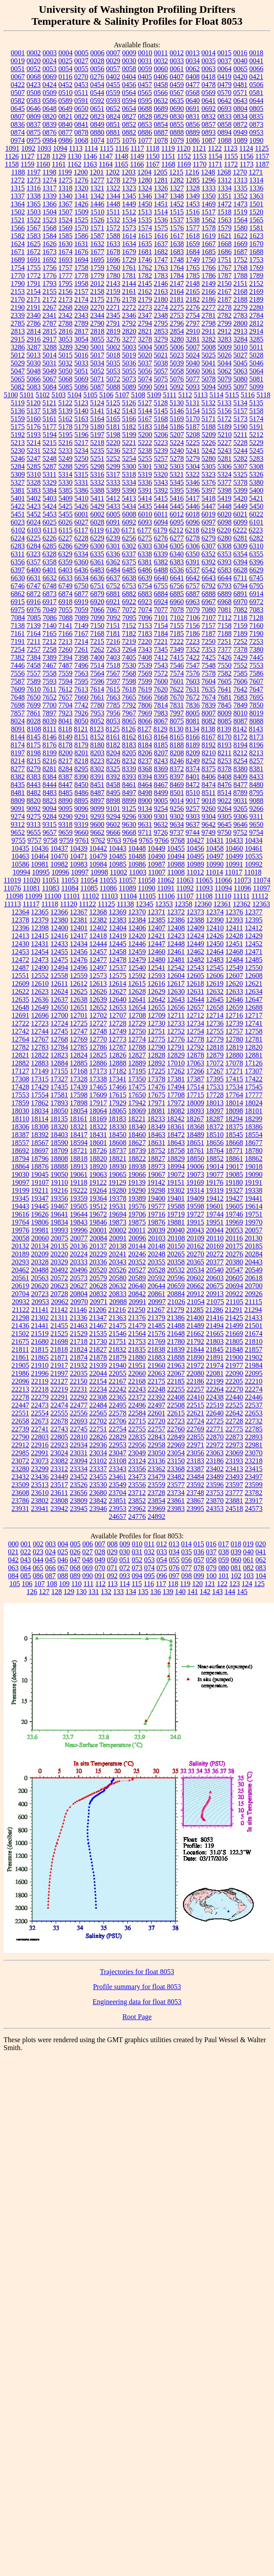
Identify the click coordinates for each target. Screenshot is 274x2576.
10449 (156, 848)
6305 (177, 546)
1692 (49, 259)
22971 (195, 1445)
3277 (129, 339)
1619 (209, 236)
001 (25, 1544)
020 (260, 1544)
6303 (145, 546)
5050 (65, 371)
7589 (34, 681)
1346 (145, 196)
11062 (165, 880)
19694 (117, 1214)
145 (242, 1591)
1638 (177, 243)
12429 (254, 936)
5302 (161, 466)
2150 (224, 283)
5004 (145, 347)
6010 (145, 514)
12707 (117, 1015)
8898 (113, 800)
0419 (224, 76)
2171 (34, 299)
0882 (129, 132)
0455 (113, 84)
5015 (65, 355)
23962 (137, 1508)
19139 (136, 1182)
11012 (195, 872)
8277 (18, 768)
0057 (113, 68)
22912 (20, 1445)
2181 (177, 299)
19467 (59, 1206)
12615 (137, 983)
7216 (113, 641)
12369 (117, 912)
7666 (145, 697)
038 (223, 1552)
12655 (156, 1007)
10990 (215, 864)
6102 (18, 530)
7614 (97, 689)
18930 (117, 1166)
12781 (254, 1039)
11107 (185, 896)
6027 (81, 522)
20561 (20, 1278)
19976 (20, 1230)
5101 (26, 395)
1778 (81, 275)
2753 (177, 315)
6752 (113, 586)
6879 (97, 593)
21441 (40, 1325)
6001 (81, 514)
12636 (40, 999)
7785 (113, 705)
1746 (145, 259)
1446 (97, 204)
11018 (252, 872)
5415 (161, 498)
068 (75, 1567)
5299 (113, 466)
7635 (209, 689)
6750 (81, 586)
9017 (193, 800)
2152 (256, 283)
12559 (79, 975)
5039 (177, 363)
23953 (117, 1508)
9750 (224, 832)
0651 (97, 108)
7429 (240, 657)
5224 (177, 442)
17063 (195, 1063)
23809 (79, 1500)
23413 (234, 1469)
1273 (34, 180)
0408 (193, 76)
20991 (137, 1301)
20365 (195, 1262)
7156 (193, 625)
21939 (98, 1365)
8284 (65, 768)
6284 (34, 546)
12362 (242, 904)
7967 (129, 713)
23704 (117, 1492)
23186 (215, 1461)
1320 (81, 188)
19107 (40, 1182)
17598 (79, 1095)
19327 (234, 1190)
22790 (20, 1437)
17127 (20, 1071)
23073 (40, 1461)
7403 (113, 657)
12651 (79, 1007)
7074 (145, 609)
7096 (145, 617)
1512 (129, 212)
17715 (195, 1095)
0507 (18, 92)
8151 (81, 737)
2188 (240, 299)
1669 (240, 243)
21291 (234, 1309)
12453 (20, 951)
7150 (97, 625)
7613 (81, 689)
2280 (256, 307)
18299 (253, 1118)
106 (27, 1583)
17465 (98, 1087)
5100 (11, 395)
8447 (65, 784)
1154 (215, 156)
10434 (254, 840)
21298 (20, 1317)
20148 (156, 1246)
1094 (60, 148)
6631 (34, 578)
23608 (20, 1492)
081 (236, 1567)
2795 (161, 323)
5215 (49, 442)
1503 (34, 212)
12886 (98, 1063)
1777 (65, 275)
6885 (177, 593)
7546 (177, 665)
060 (236, 1560)
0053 (49, 68)
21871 (59, 1357)
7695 (256, 697)
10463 (20, 856)
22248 (156, 1389)
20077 (79, 1238)
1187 (262, 164)
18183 (117, 1118)
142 (205, 1591)
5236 (113, 450)
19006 (195, 1166)
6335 (97, 554)
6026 (65, 522)
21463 (79, 1325)
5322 (193, 474)
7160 (256, 625)
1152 (184, 156)
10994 (21, 872)
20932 (21, 1301)
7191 (18, 641)
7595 (81, 681)
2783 (240, 315)
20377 (215, 1262)
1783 (161, 275)
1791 (34, 283)
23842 (98, 1500)
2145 (145, 283)
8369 (161, 768)
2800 (240, 323)
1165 (121, 164)
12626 (98, 991)
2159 (113, 291)
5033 (81, 363)
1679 (129, 251)
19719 (176, 1214)
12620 (234, 983)
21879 (117, 1357)
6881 (113, 593)
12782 (20, 1047)
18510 (215, 1134)
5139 (65, 411)
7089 (82, 617)
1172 (231, 164)
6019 (209, 514)
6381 (145, 562)
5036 (129, 363)
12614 (117, 983)
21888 (176, 1357)
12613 (98, 983)
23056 (195, 1453)
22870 (215, 1437)
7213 (65, 641)
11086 (108, 888)
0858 (224, 124)
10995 (40, 872)
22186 (195, 1381)
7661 (97, 697)
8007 (209, 713)
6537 (193, 570)
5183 (145, 426)
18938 (137, 1166)
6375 (129, 562)
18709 (59, 1150)
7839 (209, 705)
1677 (97, 251)
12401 (79, 928)
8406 (209, 776)
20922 (234, 1294)
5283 (256, 458)
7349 (177, 649)
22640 (215, 1413)
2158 (97, 291)
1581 (256, 228)
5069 (81, 379)
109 (64, 1583)
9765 (146, 840)
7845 (224, 705)
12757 (234, 1031)
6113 (50, 530)
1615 (145, 236)
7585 (240, 673)
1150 (153, 156)
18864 (20, 1166)
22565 (98, 1413)
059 (223, 1560)
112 (100, 1583)
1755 (34, 267)
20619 (20, 1286)
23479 (156, 1476)
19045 (40, 1174)
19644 (79, 1214)
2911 (208, 331)
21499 (234, 1325)
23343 (117, 1469)
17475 (137, 1087)
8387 (65, 776)
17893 (59, 1103)
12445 (117, 943)
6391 (193, 562)
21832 (117, 1349)
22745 (79, 1429)
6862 (18, 593)
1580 (240, 228)
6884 (161, 593)
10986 (137, 864)
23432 (20, 1476)
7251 (224, 641)
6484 (113, 570)
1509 (81, 212)
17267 (215, 1071)
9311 (256, 816)
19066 (137, 1174)
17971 (156, 1103)
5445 (177, 506)
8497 (129, 792)
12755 (215, 1031)
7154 (161, 625)
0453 (81, 84)
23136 (156, 1461)
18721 (79, 1150)
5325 (240, 474)
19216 (59, 1190)
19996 (79, 1230)
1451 (161, 204)
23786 (20, 1500)
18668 (234, 1142)
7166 (65, 633)
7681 (224, 697)
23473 (137, 1476)
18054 (79, 1111)
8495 (113, 792)
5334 (129, 482)
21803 (215, 1341)
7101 (161, 617)
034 (174, 1552)
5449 (240, 506)
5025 (209, 355)
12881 (254, 1055)
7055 (65, 609)
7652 (49, 697)
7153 (145, 625)
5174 (256, 418)
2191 (34, 307)
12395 (254, 920)
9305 (224, 816)
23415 (254, 1469)
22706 (117, 1421)
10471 (79, 856)
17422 (254, 1079)
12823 (59, 1055)
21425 (234, 1317)
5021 (161, 355)
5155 (209, 411)
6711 (240, 578)
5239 (161, 450)
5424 (49, 506)
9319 (81, 824)
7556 (18, 673)
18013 (215, 1103)
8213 (256, 753)
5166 (129, 418)
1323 (129, 188)
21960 (156, 1365)
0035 (209, 61)
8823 (49, 800)
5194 (49, 434)
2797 (193, 323)
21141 (40, 1309)
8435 (18, 784)
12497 (98, 967)
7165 (49, 633)
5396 (193, 490)
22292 (79, 1397)
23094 (79, 1461)
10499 (234, 856)
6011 (160, 514)
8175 (34, 745)
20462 (20, 1270)
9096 (81, 808)
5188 (209, 426)
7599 (145, 681)
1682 (161, 251)
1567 (34, 228)
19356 (59, 1198)
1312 (224, 180)
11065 (204, 880)
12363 (261, 904)
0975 (34, 140)
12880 (234, 1055)
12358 (183, 904)
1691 (34, 259)
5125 (113, 403)
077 (186, 1567)
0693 (224, 108)
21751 (117, 1341)
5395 (177, 490)
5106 (106, 395)
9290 (65, 816)
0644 (256, 100)
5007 (193, 347)
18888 (59, 1166)
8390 (81, 776)
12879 (215, 1055)
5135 (256, 403)
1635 (145, 243)
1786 (209, 275)
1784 (177, 275)
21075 (215, 1301)
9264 (224, 808)
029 (112, 1552)
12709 (156, 1015)
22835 (137, 1437)
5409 (65, 498)
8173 (256, 737)
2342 (65, 315)
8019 (256, 713)
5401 (18, 498)
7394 (65, 657)
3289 (65, 347)
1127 (27, 156)
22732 (254, 1421)
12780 (234, 1039)
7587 (18, 681)
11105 (147, 896)
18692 (20, 1150)
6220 (224, 530)
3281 (193, 339)
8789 (240, 792)
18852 (215, 1158)
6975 (18, 609)
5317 (113, 474)
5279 (193, 458)
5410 (81, 498)
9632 (161, 824)
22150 (79, 1381)
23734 (176, 1492)
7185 (177, 633)
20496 (79, 1270)
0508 (34, 92)
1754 (18, 267)
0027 (81, 61)
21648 (176, 1333)
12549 (234, 967)
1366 (49, 204)
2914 (256, 331)
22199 (215, 1381)
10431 (215, 840)
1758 (81, 267)
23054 (176, 1453)
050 (112, 1560)
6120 (113, 530)
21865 (40, 1357)
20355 (156, 1262)
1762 (145, 267)
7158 (224, 625)
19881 (176, 1222)
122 (222, 1583)
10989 (195, 864)
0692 (209, 108)
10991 (234, 864)
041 (260, 1552)
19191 (253, 1182)
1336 (256, 188)
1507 (65, 212)
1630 (65, 243)
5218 (97, 442)
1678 (113, 251)
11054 (89, 880)
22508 (176, 1405)
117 (161, 1583)
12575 (117, 975)
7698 (18, 705)
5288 (65, 466)
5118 (263, 395)
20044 (215, 1230)
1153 (199, 156)
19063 (98, 1174)
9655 (34, 832)
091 (100, 1575)
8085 (224, 721)
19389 (137, 1198)
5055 (129, 371)
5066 (34, 379)
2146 (161, 283)
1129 (58, 156)
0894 (224, 132)
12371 (156, 912)
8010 (240, 713)
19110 (59, 1182)
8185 (161, 745)
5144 (145, 411)
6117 (81, 530)
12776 (176, 1039)
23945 (79, 1508)
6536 (177, 570)
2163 (161, 291)
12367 (79, 912)
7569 (145, 673)
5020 (145, 355)
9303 (193, 816)
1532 (113, 220)
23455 (98, 1476)
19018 (254, 1166)
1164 (105, 164)
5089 (129, 387)
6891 (240, 593)
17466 (117, 1087)
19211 (39, 1190)
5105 (90, 395)
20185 (254, 1246)
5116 (248, 395)
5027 (240, 355)
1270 (240, 172)
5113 (201, 395)
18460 (137, 1134)
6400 (34, 570)
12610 (40, 983)
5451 (18, 514)
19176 (214, 1182)
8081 (193, 721)
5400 (256, 490)
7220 (145, 641)
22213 (20, 1389)
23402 (215, 1469)
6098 (224, 522)
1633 (113, 243)
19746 (234, 1214)
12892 (156, 1063)
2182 (193, 299)
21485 (156, 1325)
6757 (193, 586)
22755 (137, 1429)
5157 (240, 411)
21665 (215, 1333)
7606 (240, 681)
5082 (18, 387)
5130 (177, 403)
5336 (145, 482)
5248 (49, 458)
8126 (129, 729)
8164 (161, 737)
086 (38, 1575)
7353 (209, 649)
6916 (34, 601)
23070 (254, 1453)
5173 (240, 418)
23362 (156, 1469)
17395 (215, 1079)
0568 (193, 92)
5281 (224, 458)
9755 (18, 840)
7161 (18, 633)
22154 (98, 1381)
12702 (98, 1015)
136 (155, 1591)
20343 (117, 1262)
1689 (18, 259)
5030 (34, 363)
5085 (65, 387)
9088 (256, 800)
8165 (177, 737)
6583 (224, 570)
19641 (59, 1214)
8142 (240, 729)
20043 (195, 1230)
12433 (59, 943)
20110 (215, 1238)
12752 (176, 1031)
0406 (161, 76)
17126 (254, 1063)
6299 (81, 546)
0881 (113, 132)
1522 (34, 220)
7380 (256, 649)
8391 (97, 776)
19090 (254, 1174)
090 (87, 1575)
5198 (113, 434)
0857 (209, 124)
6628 (240, 570)
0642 (224, 100)
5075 (161, 379)
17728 (215, 1095)
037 (211, 1552)
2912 (224, 331)
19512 (98, 1206)
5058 (177, 371)
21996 (40, 1373)
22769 (195, 1429)
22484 (98, 1405)
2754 (193, 315)
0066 (256, 68)
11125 (106, 904)
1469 (209, 204)
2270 (97, 307)
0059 (145, 68)
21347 (98, 1317)
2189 (256, 299)
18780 (254, 1150)
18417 (79, 1134)
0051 (18, 68)
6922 (129, 601)
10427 (195, 840)
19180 (234, 1182)
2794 (145, 323)
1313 (240, 180)
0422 (18, 84)
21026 (176, 1301)
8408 (224, 776)
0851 (113, 124)
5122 (65, 403)
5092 (177, 387)
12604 (176, 975)
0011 (160, 53)
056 (186, 1560)
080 (223, 1567)
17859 (20, 1103)
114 (124, 1583)
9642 (209, 824)
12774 (137, 1039)
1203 (129, 172)
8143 (256, 729)
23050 (156, 1453)
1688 (256, 251)
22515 (195, 1405)
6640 (161, 578)
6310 (256, 546)
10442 (98, 848)
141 (192, 1591)
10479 (98, 856)
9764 (130, 840)
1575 (161, 228)
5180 (97, 426)
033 (161, 1552)
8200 (65, 753)
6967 (209, 601)
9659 (65, 832)
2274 (161, 307)
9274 (18, 816)
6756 (177, 586)
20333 (79, 1262)
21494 (215, 1325)
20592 (156, 1278)
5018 (113, 355)
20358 (176, 1262)
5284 (18, 466)
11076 (12, 888)
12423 (176, 936)
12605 (195, 975)
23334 (79, 1469)
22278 (20, 1397)
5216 (65, 442)
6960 (177, 601)
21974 (215, 1365)
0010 (145, 53)
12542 (176, 967)
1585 (65, 236)
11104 (128, 896)
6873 (49, 593)
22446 (254, 1397)
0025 (65, 61)
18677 (254, 1142)
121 (210, 1583)
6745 (256, 578)
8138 (208, 729)
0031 (145, 61)
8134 (192, 729)
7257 (34, 649)
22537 (254, 1405)
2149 (209, 283)
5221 (129, 442)
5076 (177, 379)
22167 (117, 1381)
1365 (34, 204)
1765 (193, 267)
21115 (253, 1301)
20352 (137, 1262)
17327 (59, 1079)
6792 (209, 586)
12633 (234, 991)
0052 (34, 68)
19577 (156, 1206)
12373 (195, 912)
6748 (49, 586)
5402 (34, 498)
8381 (256, 768)
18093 (195, 1111)
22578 (117, 1413)
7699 (34, 705)
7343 (145, 649)
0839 (49, 124)
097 (174, 1575)
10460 (234, 848)
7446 (18, 665)
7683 (240, 697)
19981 (40, 1230)
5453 (49, 514)
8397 (177, 776)
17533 (215, 1087)
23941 (40, 1508)
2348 (161, 315)
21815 (40, 1349)
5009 (224, 347)
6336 (113, 554)
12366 (59, 912)
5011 (256, 347)
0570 (224, 92)
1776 (49, 275)
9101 (113, 808)
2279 (240, 307)
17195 (137, 1071)
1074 (97, 140)
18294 (234, 1118)
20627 (79, 1286)
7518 (113, 665)
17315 (40, 1079)
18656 (215, 1142)
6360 (81, 562)
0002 (34, 53)
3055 (97, 339)
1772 (34, 275)
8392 (113, 776)
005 (75, 1544)
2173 (65, 299)
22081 (215, 1373)
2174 (81, 299)
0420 (240, 76)
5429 (97, 506)
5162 (65, 418)
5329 (49, 482)
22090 (234, 1373)
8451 (97, 784)
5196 (81, 434)
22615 (176, 1413)
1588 (113, 236)
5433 (113, 506)
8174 (18, 745)
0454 (97, 84)
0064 (224, 68)
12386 (176, 920)
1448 (113, 204)
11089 (127, 888)
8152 (97, 737)
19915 (195, 1222)
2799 (224, 323)
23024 (59, 1453)
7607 (256, 681)
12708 (137, 1015)
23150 (176, 1461)
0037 (224, 61)
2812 (256, 323)
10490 (156, 856)
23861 (176, 1500)
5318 (129, 474)
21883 (156, 1357)
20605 (234, 1278)
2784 (256, 315)
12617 (176, 983)
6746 (18, 586)
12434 (79, 943)
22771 (215, 1429)
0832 (209, 116)
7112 (225, 617)
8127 (144, 729)
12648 (20, 1007)
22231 (79, 1389)
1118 (153, 148)
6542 (209, 570)
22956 (137, 1445)
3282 (209, 339)
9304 (209, 816)
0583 (34, 100)
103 (248, 1575)
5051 (81, 371)
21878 (98, 1357)
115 (137, 1583)
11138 (125, 904)
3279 (161, 339)
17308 (20, 1079)
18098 (234, 1111)
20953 (40, 1301)
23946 (98, 1508)
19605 (234, 1206)
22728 (234, 1421)
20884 (176, 1294)
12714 (215, 1015)
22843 (156, 1437)
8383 (34, 776)
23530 (98, 1484)
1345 (129, 196)
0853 (145, 124)
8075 (177, 721)
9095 (65, 808)
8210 (209, 753)
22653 (254, 1413)
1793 (49, 283)
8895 (81, 800)
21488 (176, 1325)
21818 (59, 1349)
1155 (231, 156)
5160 (34, 418)
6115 (65, 530)
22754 (117, 1429)
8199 (49, 753)
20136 (79, 1246)
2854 (177, 331)
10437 (59, 848)
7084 (18, 617)
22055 (117, 1373)
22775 (234, 1429)
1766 (209, 267)
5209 (209, 434)
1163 (90, 164)
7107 (209, 617)
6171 (129, 530)
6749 (65, 586)
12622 (20, 991)
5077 (193, 379)
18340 (137, 1126)
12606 (215, 975)
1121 (199, 148)
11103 (109, 896)
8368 (145, 768)
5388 (97, 490)
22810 (79, 1437)
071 (112, 1567)
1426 (81, 204)
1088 (224, 140)
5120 (34, 403)
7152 (129, 625)
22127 (59, 1381)
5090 (145, 387)
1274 (49, 180)
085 (25, 1575)
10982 (59, 864)
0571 (240, 92)
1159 (27, 164)
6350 (193, 554)
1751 (224, 259)
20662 (195, 1286)
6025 (49, 522)
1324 (145, 188)
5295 (81, 466)
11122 (87, 904)
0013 (193, 53)
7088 (66, 617)
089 (75, 1575)
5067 (49, 379)
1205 (160, 172)
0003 (49, 53)
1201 (97, 172)
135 (143, 1591)
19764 (20, 1222)
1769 (256, 267)
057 (199, 1560)
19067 (156, 1174)
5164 (97, 418)
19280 (117, 1190)
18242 (175, 1118)
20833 (117, 1294)
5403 (49, 498)
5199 (129, 434)
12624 (59, 991)
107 (39, 1583)
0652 (113, 108)
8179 (81, 745)
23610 (40, 1492)
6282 (256, 538)
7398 (81, 657)
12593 (156, 975)
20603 (215, 1278)
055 (174, 1560)
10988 (176, 864)
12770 (98, 1039)
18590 (59, 1142)
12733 (176, 1023)
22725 (215, 1421)
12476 (79, 959)
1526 (97, 220)
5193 (34, 434)
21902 (254, 1357)
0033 (177, 61)
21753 (137, 1341)
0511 (81, 92)
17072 (215, 1063)
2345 (113, 315)
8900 (145, 800)
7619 (145, 689)
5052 (97, 371)
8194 (240, 745)
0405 (145, 76)
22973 (234, 1445)
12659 (234, 1007)
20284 (254, 1254)
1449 (129, 204)
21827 (98, 1349)
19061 (79, 1174)
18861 (234, 1158)
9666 (113, 832)
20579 (98, 1278)
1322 (113, 188)
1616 (161, 236)
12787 (117, 1047)
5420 (240, 498)
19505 (79, 1206)
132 (106, 1591)
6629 (256, 570)
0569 (209, 92)
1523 (49, 220)
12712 (195, 1015)
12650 (59, 1007)
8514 (224, 792)
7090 (98, 617)
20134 (40, 1246)
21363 (117, 1317)
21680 (40, 1341)
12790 (156, 1047)
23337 (98, 1469)
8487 (97, 792)
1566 (18, 228)
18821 (117, 1158)
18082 (176, 1111)
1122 (214, 148)
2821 (145, 331)
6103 (34, 530)
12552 (40, 975)
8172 (240, 737)
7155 (177, 625)
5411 (97, 498)
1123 (230, 148)
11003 (137, 872)
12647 (254, 999)
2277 (209, 307)
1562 (209, 220)
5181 (113, 426)
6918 (65, 601)
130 (81, 1591)
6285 (49, 546)
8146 (49, 737)
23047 (117, 1453)
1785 (193, 275)
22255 (176, 1389)
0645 (18, 108)
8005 (193, 713)
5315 (81, 474)
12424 (195, 936)
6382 (161, 562)
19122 (98, 1182)
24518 (234, 1508)
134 (131, 1591)
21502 (20, 1333)
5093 (193, 387)
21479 (137, 1325)
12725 (79, 1023)
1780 (113, 275)
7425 (209, 657)
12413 (20, 936)
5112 (185, 395)
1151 (168, 156)
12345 (144, 904)
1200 (81, 172)
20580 (117, 1278)
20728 (59, 1294)
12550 (254, 967)
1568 (49, 228)
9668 (129, 832)
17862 (40, 1103)
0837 (34, 124)
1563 (224, 220)
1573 (129, 228)
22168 (137, 1381)
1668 (224, 243)
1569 (65, 228)
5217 (81, 442)
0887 (161, 132)
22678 (59, 1421)
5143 (129, 411)
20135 (59, 1246)
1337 (18, 196)
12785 (79, 1047)
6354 (240, 554)
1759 (97, 267)
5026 (224, 355)
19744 (215, 1214)
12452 (254, 943)
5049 (49, 371)
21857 (254, 1349)
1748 (177, 259)
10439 (79, 848)
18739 (137, 1150)
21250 (136, 1309)
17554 (40, 1095)
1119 (168, 148)
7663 (113, 697)
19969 (234, 1222)
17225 (156, 1071)
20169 (215, 1246)
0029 (113, 61)
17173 (98, 1071)
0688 (145, 108)
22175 (156, 1381)
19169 (195, 1182)
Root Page (137, 2016)
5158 (256, 411)
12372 (176, 912)
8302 (97, 768)
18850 (195, 1158)
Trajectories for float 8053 (137, 1971)
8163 (145, 737)
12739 (234, 1023)
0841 (81, 124)
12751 (156, 1031)
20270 (195, 1254)
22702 (98, 1421)
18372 (215, 1126)
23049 (137, 1453)
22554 (40, 1413)
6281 (240, 538)
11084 (69, 888)
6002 (97, 514)
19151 (175, 1182)
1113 (76, 148)
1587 (97, 236)
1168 (168, 164)
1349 (193, 196)
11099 (33, 896)
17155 (59, 1071)
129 (69, 1591)
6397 (18, 570)
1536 (161, 220)
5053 (113, 371)
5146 (177, 411)
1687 (240, 251)
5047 (18, 371)
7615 (113, 689)
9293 (97, 816)
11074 (261, 880)
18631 (156, 1142)
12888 (117, 1063)
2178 (129, 299)
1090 (256, 140)
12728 (117, 1023)
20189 (20, 1254)
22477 (79, 1405)
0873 (256, 124)
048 (87, 1560)
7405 (129, 657)
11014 (214, 872)
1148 (121, 156)
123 (234, 1583)
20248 (156, 1254)
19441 (254, 1198)
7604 (209, 681)
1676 (81, 251)
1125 (262, 148)
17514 (195, 1087)
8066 (145, 721)
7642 (240, 689)
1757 (65, 267)
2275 (177, 307)
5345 (177, 482)
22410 (195, 1397)
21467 (98, 1325)
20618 (254, 1278)
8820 (34, 800)
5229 (256, 442)
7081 (224, 609)
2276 (193, 307)
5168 (161, 418)
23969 (156, 1508)
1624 (18, 243)
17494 (176, 1087)
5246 (18, 458)
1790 (18, 283)
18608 (117, 1142)
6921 (113, 601)
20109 (196, 1238)
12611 (59, 983)
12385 (156, 920)
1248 (208, 172)
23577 (176, 1484)
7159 (240, 625)
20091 (118, 1238)
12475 (59, 959)
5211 (240, 434)
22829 (117, 1437)
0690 (177, 108)
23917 (254, 1500)
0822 (81, 116)
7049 (49, 609)
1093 (44, 148)
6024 (34, 522)
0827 (129, 116)
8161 (113, 737)
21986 (20, 1373)
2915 (18, 339)
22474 (59, 1405)
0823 (97, 116)
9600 (97, 824)
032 (149, 1552)
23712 (137, 1492)
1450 (145, 204)
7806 (145, 705)
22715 (137, 1421)
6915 (18, 601)
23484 (195, 1476)
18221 (136, 1118)
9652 (18, 832)
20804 (79, 1294)
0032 (161, 61)
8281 (49, 768)
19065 (117, 1174)
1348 (177, 196)
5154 (193, 411)
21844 (195, 1349)
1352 (240, 196)
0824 (113, 116)
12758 (254, 1031)
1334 (224, 188)
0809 (34, 116)
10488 (137, 856)
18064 (98, 1111)
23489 (215, 1476)
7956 (113, 713)
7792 (129, 705)
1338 (34, 196)
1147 (105, 156)
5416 (177, 498)
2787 (49, 323)
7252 (240, 641)
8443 (34, 784)
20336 (98, 1262)
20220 (59, 1254)
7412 (161, 657)
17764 (234, 1095)
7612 (65, 689)
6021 (240, 514)
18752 (156, 1150)
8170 (224, 737)
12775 (156, 1039)
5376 (209, 482)
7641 (224, 689)
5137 (34, 411)
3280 (177, 339)
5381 (18, 490)
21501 (254, 1325)
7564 (97, 673)
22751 (98, 1429)
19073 (195, 1174)
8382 (18, 776)
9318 (65, 824)
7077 (161, 609)
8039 (49, 721)
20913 (215, 1294)
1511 (113, 212)
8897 (97, 800)
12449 (195, 943)
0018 (256, 53)
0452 (65, 84)
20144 (137, 1246)
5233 (65, 450)
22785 (254, 1429)
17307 (254, 1071)
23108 (117, 1461)
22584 (137, 1413)
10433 (234, 840)
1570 (81, 228)
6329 (65, 554)
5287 (49, 466)
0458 (161, 84)
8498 (145, 792)
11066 (223, 880)
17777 (254, 1095)
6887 (193, 593)
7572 (161, 673)
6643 (209, 578)
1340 (65, 196)
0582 (18, 100)
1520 (256, 212)
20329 (59, 1262)
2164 (177, 291)
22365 (117, 1397)
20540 (215, 1270)
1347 (161, 196)
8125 (113, 729)
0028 (97, 61)
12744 (40, 1031)
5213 (18, 442)
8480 (256, 784)
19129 (117, 1182)
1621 (224, 236)
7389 (49, 657)
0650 (81, 108)
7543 (161, 665)
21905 (20, 1365)
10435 (20, 848)
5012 (18, 355)
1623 (256, 236)
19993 (59, 1230)
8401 (193, 776)
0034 (193, 61)
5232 (49, 450)
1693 (65, 259)
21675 (20, 1341)
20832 (98, 1294)
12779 (215, 1039)
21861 (20, 1357)
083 (260, 1567)
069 (87, 1567)
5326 (256, 474)
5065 (18, 379)
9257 (193, 808)
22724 (195, 1421)
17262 (176, 1071)
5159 (18, 418)
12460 (156, 951)
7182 (129, 633)
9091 (18, 808)
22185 (176, 1381)
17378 (156, 1079)
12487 (20, 967)
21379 (156, 1317)
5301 (145, 466)
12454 (40, 951)
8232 (129, 761)
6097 (209, 522)
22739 (20, 1429)
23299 (40, 1469)
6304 (161, 546)
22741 (40, 1429)
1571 (97, 228)
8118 (65, 729)
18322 (98, 1126)
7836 (193, 705)
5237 (129, 450)
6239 (113, 538)
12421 (156, 936)
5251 (97, 458)
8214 (18, 761)
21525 (59, 1333)
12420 (137, 936)
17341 (117, 1079)
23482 (176, 1476)
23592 (195, 1484)
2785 (18, 323)
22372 (137, 1397)
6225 (34, 538)
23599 (254, 1484)
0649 (65, 108)
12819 (234, 1047)
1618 (193, 236)
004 (62, 1544)
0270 (81, 76)
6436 (81, 570)
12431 (40, 943)
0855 (177, 124)
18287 (214, 1118)
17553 (20, 1095)
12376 (234, 912)
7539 (145, 665)
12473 (40, 959)
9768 (178, 840)
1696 (113, 259)
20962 (59, 1301)
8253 (224, 761)
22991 (40, 1453)
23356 (137, 1469)
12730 (156, 1023)
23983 (176, 1508)
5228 (240, 442)
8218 (81, 761)
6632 (49, 578)
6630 (18, 578)
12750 (137, 1031)
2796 (177, 323)
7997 (177, 713)
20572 (59, 1278)
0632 (161, 100)
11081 (31, 888)
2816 (65, 331)
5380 (256, 482)
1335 (240, 188)
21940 (117, 1365)
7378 (240, 649)
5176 (34, 426)
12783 (40, 1047)
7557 (34, 673)
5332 (97, 482)
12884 (59, 1063)
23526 (79, 1484)
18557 (20, 1142)
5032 (65, 363)
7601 (177, 681)
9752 (240, 832)
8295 (81, 768)
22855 (195, 1437)
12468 (234, 951)
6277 (177, 538)
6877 (81, 593)
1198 (49, 172)
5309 (18, 474)
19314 (195, 1190)
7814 (161, 705)
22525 (234, 1405)
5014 (49, 355)
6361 (97, 562)
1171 (215, 164)
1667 (209, 243)
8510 (193, 792)
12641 (137, 999)
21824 (79, 1349)
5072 (113, 379)
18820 (98, 1158)
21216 (117, 1309)
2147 (177, 283)
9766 (162, 840)
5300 (129, 466)
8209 (193, 753)
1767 (224, 267)
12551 (20, 975)
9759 (66, 840)
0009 (129, 53)
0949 (240, 132)
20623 (59, 1286)
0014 (209, 53)
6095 (177, 522)
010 (137, 1544)
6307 (209, 546)
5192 (18, 434)
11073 (242, 880)
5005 (161, 347)
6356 (18, 562)
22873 (234, 1437)
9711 (145, 832)
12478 (117, 959)
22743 (59, 1429)
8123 (97, 729)
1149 (137, 156)
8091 (18, 729)
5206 (161, 434)
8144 (18, 737)
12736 (215, 1023)
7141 (65, 625)
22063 (156, 1373)
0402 (113, 76)
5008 (209, 347)
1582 (18, 236)
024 (50, 1552)
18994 (176, 1166)
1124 (246, 148)
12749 (117, 1031)
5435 (145, 506)
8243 (161, 761)
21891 (215, 1357)
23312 (59, 1469)
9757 (34, 840)
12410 (215, 928)
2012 (97, 283)
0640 (193, 100)
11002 (118, 872)
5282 (240, 458)
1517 (209, 212)
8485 (65, 792)
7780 (97, 705)
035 (186, 1552)
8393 (129, 776)
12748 (98, 1031)
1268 (224, 172)
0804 (240, 108)
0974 (18, 140)
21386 (176, 1317)
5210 (224, 434)
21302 (40, 1317)
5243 (224, 450)
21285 (195, 1309)
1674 (65, 251)
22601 (156, 1413)
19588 (176, 1206)
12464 (215, 951)
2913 (240, 331)
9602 (113, 824)
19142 (156, 1182)
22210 (254, 1381)
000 (13, 1544)
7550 (224, 665)
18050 (59, 1111)
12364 (20, 912)
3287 (34, 347)
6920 (97, 601)
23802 (40, 1500)
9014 (177, 800)
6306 (193, 546)
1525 (81, 220)
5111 (169, 395)
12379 (40, 920)
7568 (129, 673)
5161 (49, 418)
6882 (129, 593)
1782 (145, 275)
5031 (49, 363)
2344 (97, 315)
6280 (224, 538)
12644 (195, 999)
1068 (81, 140)
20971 (98, 1301)
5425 (65, 506)
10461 (254, 848)
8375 (209, 768)
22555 (59, 1413)
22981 (254, 1445)
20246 (137, 1254)
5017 (97, 355)
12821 (20, 1055)
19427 (234, 1198)
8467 (161, 784)
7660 (81, 697)
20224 (79, 1254)
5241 (193, 450)
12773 (117, 1039)
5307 (240, 466)
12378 (20, 920)
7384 (34, 657)
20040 (176, 1230)
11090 (146, 888)
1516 (193, 212)
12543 (195, 967)
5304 (193, 466)
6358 (49, 562)
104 (260, 1575)
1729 (129, 259)
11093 (204, 888)
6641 (177, 578)
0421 (256, 76)
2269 (81, 307)
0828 (145, 116)
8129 (160, 729)
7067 (113, 609)
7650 (34, 697)
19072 (176, 1174)
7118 (240, 617)
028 (100, 1552)
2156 (65, 291)
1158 (12, 164)
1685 (209, 251)
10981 (40, 864)
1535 (145, 220)
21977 (234, 1365)
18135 (59, 1118)
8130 (176, 729)
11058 (146, 880)
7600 (161, 681)
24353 (215, 1508)
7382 (18, 657)
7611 (49, 689)
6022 (256, 514)
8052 (97, 721)
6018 (193, 514)
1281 (161, 180)
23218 (254, 1461)
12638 (79, 999)
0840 (65, 124)
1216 (192, 172)
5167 (145, 418)
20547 (234, 1270)
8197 (18, 753)
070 (100, 1567)
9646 (240, 824)
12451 (234, 943)
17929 (117, 1103)
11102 (90, 896)
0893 (209, 132)
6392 (209, 562)
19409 (195, 1198)
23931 (20, 1508)
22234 (98, 1389)
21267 (156, 1309)
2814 (34, 331)
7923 (65, 713)
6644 (224, 578)
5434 (129, 506)
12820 (254, 1047)
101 (223, 1575)
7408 (145, 657)
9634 (177, 824)
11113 (12, 904)
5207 (177, 434)
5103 (58, 395)
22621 (195, 1413)
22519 (215, 1405)
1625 (34, 243)
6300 (97, 546)
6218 (192, 530)
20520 (98, 1270)
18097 (215, 1111)
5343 (161, 482)
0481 (240, 84)
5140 (81, 411)
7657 (65, 697)
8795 (256, 792)
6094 (161, 522)
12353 (164, 904)
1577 (193, 228)
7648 (18, 697)
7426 (224, 657)
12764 (20, 1039)
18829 (176, 1158)
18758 (176, 1150)
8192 (209, 745)
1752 (240, 259)
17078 (234, 1063)
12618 (195, 983)
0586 (49, 100)
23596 (215, 1484)
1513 (145, 212)
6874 (65, 593)
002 (38, 1544)
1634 (129, 243)
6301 (113, 546)
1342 (97, 196)
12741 (254, 1023)
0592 (97, 100)
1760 (113, 267)
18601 (98, 1142)
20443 (254, 1262)
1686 (224, 251)
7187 (209, 633)
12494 (59, 967)
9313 (34, 824)
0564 (129, 92)
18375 (234, 1126)
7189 (240, 633)
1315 (18, 188)
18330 (117, 1126)
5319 (145, 474)
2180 (161, 299)
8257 (256, 761)
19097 (21, 1182)
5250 (81, 458)
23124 (137, 1461)
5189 (224, 426)
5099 (256, 387)
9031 (240, 800)
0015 (224, 53)
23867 (195, 1500)
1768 (240, 267)
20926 (254, 1294)
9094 (49, 808)
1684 (193, 251)
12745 (59, 1031)
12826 (117, 1055)
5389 (113, 490)
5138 (49, 411)
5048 (34, 371)
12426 (215, 936)
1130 (74, 156)
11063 (185, 880)
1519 (240, 212)
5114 (216, 395)
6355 (256, 554)
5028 (256, 355)
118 (173, 1583)
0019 (18, 61)
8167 (209, 737)
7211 (33, 641)
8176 (49, 745)
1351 (224, 196)
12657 (195, 1007)
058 (211, 1560)
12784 (59, 1047)
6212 (176, 530)
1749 (193, 259)
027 (87, 1552)
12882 (20, 1063)
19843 (79, 1222)
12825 (98, 1055)
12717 (254, 1015)
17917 (98, 1103)
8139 (224, 729)
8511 (208, 792)
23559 (156, 1484)
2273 (145, 307)
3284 (240, 339)
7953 (97, 713)
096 (161, 1575)
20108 (176, 1238)
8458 (113, 784)
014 (186, 1544)
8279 (34, 768)
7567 (113, 673)
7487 (65, 665)
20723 (40, 1294)
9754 (256, 832)
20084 (98, 1238)
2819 (113, 331)
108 (51, 1583)
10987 (156, 864)
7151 (113, 625)
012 (161, 1544)
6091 (113, 522)
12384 (137, 920)
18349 (156, 1126)
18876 (40, 1166)
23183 (195, 1461)
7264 (129, 649)
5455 (65, 514)
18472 (176, 1134)
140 (180, 1591)
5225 (193, 442)
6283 (18, 546)
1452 (177, 204)
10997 (79, 872)
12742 (20, 1031)
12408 (176, 928)
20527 (137, 1270)
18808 (59, 1158)
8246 (177, 761)
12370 (137, 912)
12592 (137, 975)
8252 (209, 761)
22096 (20, 1381)
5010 (240, 347)
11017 (233, 872)
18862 (254, 1158)
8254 (240, 761)
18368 (195, 1126)
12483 (215, 959)
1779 (97, 275)
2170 (18, 299)
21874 (79, 1357)
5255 (145, 458)
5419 (224, 498)
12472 (20, 959)
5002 (113, 347)
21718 (79, 1341)
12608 (254, 975)
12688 (254, 1007)
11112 (259, 896)
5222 (145, 442)
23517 (59, 1484)
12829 (176, 1055)
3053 (65, 339)
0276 (97, 76)
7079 (193, 609)
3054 (81, 339)
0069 (49, 76)
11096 (242, 888)
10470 (59, 856)
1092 (28, 148)
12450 (215, 943)
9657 (49, 832)
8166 (193, 737)
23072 (20, 1461)
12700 (59, 1015)
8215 (34, 761)
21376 (137, 1317)
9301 (161, 816)
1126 (12, 156)
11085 (89, 888)
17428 (20, 1087)
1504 (49, 212)
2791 (113, 323)
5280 (209, 458)
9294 (113, 816)
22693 (79, 1421)
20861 (156, 1294)
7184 (161, 633)
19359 (79, 1198)
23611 (59, 1492)
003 (50, 1544)
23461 (117, 1476)
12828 (156, 1055)
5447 (209, 506)
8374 (193, 768)
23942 (59, 1508)
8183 (129, 745)
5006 (177, 347)
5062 (224, 371)
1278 (113, 180)
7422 (193, 657)
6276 (161, 538)
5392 (161, 490)
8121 (81, 729)
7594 (65, 681)
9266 (256, 808)
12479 (137, 959)
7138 (18, 625)
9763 (114, 840)
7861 (34, 713)
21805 (234, 1341)
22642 (234, 1413)
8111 (50, 729)
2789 (81, 323)
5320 (161, 474)
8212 (240, 753)
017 (223, 1544)
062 (260, 1560)
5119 (17, 403)
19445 (40, 1206)
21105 (234, 1301)
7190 (256, 633)
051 (124, 1560)
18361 (176, 1126)
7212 (49, 641)
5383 (34, 490)
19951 (215, 1222)
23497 (254, 1476)
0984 (49, 140)
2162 (145, 291)
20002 (117, 1230)
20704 (20, 1294)
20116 (234, 1238)
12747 (79, 1031)
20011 (136, 1230)
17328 (79, 1079)
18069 (137, 1111)
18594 (79, 1142)
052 (137, 1560)
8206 (145, 753)
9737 (177, 832)
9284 (49, 816)
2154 (34, 291)
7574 (177, 673)
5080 (240, 379)
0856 (193, 124)
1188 (18, 172)
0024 (49, 61)
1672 (34, 251)
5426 (81, 506)
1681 (145, 251)
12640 (117, 999)
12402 (98, 928)
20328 (40, 1262)
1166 (137, 164)
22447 (20, 1405)
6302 (129, 546)
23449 (59, 1476)
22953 (117, 1445)
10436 (40, 848)
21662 (195, 1333)
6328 (49, 554)
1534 (129, 220)
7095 (129, 617)
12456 (79, 951)
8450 (81, 784)
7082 (240, 609)
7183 (145, 633)
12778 (195, 1039)
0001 (18, 53)
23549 (117, 1484)
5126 (129, 403)
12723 (40, 1023)
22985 (20, 1453)
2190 (18, 307)
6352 (209, 554)
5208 (193, 434)
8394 (145, 776)
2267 (49, 307)
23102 (98, 1461)
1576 (177, 228)
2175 (97, 299)
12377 (254, 912)
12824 (79, 1055)
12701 (79, 1015)
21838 (156, 1349)
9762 (98, 840)
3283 (224, 339)
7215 (97, 641)
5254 (129, 458)
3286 (18, 347)
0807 (18, 116)
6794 (240, 586)
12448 (176, 943)
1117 (137, 148)
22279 (40, 1397)
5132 (209, 403)
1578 (209, 228)
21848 (234, 1349)
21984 (254, 1365)
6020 (224, 514)
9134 (145, 808)
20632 (117, 1286)
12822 (40, 1055)
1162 (74, 164)
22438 (215, 1397)
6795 (256, 586)
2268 (65, 307)
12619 (215, 983)
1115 (107, 148)
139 (168, 1591)
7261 (81, 649)
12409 (195, 928)
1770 (18, 275)
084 (13, 1575)
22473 (40, 1405)
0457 (145, 84)
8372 (177, 768)
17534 (234, 1087)
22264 (215, 1389)
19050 (59, 1174)
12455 (59, 951)
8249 (193, 761)
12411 (234, 928)
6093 (145, 522)
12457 (98, 951)
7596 (97, 681)
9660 (81, 832)
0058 (129, 68)
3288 (49, 347)
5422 (18, 506)
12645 (215, 999)
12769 (79, 1039)
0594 (129, 100)
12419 (117, 936)
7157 (209, 625)
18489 (195, 1134)
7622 (177, 689)
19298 (156, 1190)
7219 (129, 641)
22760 (176, 1429)
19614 (254, 1206)
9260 (209, 808)
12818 (215, 1047)
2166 (209, 291)
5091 (161, 387)
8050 (81, 721)
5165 (113, 418)
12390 (215, 920)
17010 (176, 1063)
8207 (161, 753)
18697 (40, 1150)
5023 (177, 355)
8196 (256, 745)
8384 (49, 776)
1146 (90, 156)
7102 (177, 617)
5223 (161, 442)
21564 (137, 1333)
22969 (176, 1445)
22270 (234, 1389)
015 (199, 1544)
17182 (117, 1071)
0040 (240, 61)
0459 (177, 84)
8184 (145, 745)
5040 (193, 363)
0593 (113, 100)
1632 (97, 243)
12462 (195, 951)
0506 (256, 84)
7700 (49, 705)
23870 (215, 1500)
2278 (224, 307)
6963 (193, 601)
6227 (65, 538)
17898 (79, 1103)
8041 (65, 721)
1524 (65, 220)
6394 (240, 562)
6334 (81, 554)
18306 (20, 1126)
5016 (81, 355)
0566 (161, 92)
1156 (246, 156)
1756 (49, 267)
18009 (195, 1103)
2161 (129, 291)
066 (50, 1567)
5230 (18, 450)
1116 (122, 148)
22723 (176, 1421)
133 (118, 1591)
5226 (209, 442)
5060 (193, 371)
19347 (40, 1198)
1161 (58, 164)
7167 (81, 633)
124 (247, 1583)
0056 (97, 68)
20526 (117, 1270)
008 (112, 1544)
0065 (240, 68)
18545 (234, 1134)
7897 (49, 713)
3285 (256, 339)
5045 (240, 363)
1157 (262, 156)
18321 (79, 1126)
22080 (195, 1373)
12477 (98, 959)
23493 (234, 1476)
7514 (97, 665)
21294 (253, 1309)
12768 (59, 1039)
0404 (129, 76)
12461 (176, 951)
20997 (157, 1301)
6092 (129, 522)
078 (199, 1567)
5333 (113, 482)
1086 (193, 140)
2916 (34, 339)
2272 (129, 307)
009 (124, 1544)
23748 (195, 1492)
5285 (34, 466)
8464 (145, 784)
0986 (65, 140)
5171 (209, 418)
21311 (59, 1317)
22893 (254, 1437)
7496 (81, 665)
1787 (224, 275)
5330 (65, 482)
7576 (193, 673)
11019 (12, 880)
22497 (156, 1405)
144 (230, 1591)
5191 (256, 426)
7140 (49, 625)
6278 (193, 538)
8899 (129, 800)
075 (161, 1567)
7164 (34, 633)
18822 (137, 1158)
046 (62, 1560)
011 (149, 1544)
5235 (97, 450)
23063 (215, 1453)
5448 (224, 506)
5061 (209, 371)
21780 (176, 1341)
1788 (240, 275)
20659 (176, 1286)
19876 (156, 1222)
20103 (157, 1238)
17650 (137, 1095)
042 (13, 1560)
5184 (161, 426)
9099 (97, 808)
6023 (18, 522)
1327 (177, 188)
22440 (234, 1397)
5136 (18, 411)
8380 (240, 768)
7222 (177, 641)
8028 (34, 721)
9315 (49, 824)
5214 (34, 442)
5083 (34, 387)
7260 (65, 649)
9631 (145, 824)
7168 (97, 633)
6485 (129, 570)
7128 (256, 617)
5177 (49, 426)
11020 (31, 880)
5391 (145, 490)
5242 (209, 450)
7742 (81, 705)
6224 (18, 538)
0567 (177, 92)
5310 (34, 474)
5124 (97, 403)
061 (248, 1560)
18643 (176, 1142)
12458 (117, 951)
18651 (195, 1142)
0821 (65, 116)
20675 (215, 1286)
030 (124, 1552)
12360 (203, 904)
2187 (224, 299)
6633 (65, 578)
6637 (113, 578)
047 (75, 1560)
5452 (34, 514)
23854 (156, 1500)
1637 (161, 243)
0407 (177, 76)
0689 (161, 108)
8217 (65, 761)
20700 (254, 1286)
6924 (161, 601)
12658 (215, 1007)
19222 (79, 1190)
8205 (129, 753)
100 (211, 1575)
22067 (176, 1373)
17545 (254, 1087)
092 (112, 1575)
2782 (224, 315)
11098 (14, 896)
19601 (215, 1206)
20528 (156, 1270)
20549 (254, 1270)
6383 (177, 562)
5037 (145, 363)
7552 (240, 665)
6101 (256, 522)
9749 (209, 832)
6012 (177, 514)
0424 (49, 84)
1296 (209, 180)
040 (248, 1552)
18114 (39, 1118)
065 (38, 1567)
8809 (18, 800)
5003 (129, 347)
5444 (161, 506)
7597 (113, 681)
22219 (59, 1389)
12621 (254, 983)
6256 (129, 538)
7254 (18, 649)
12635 (20, 999)
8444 (49, 784)
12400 (59, 928)
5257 (161, 458)
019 (248, 1544)
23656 (79, 1492)
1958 (81, 283)
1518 (224, 212)
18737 (117, 1150)
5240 (177, 450)
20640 (137, 1286)
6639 (145, 578)
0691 (193, 108)
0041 (256, 61)
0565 (145, 92)
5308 (256, 466)
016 (211, 1544)
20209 (40, 1254)
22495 (117, 1405)
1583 (34, 236)
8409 (240, 776)
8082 (209, 721)
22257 (195, 1389)
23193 (234, 1461)
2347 (145, 315)
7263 (113, 649)
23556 (137, 1484)
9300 (145, 816)
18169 (98, 1118)
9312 (18, 824)
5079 (224, 379)
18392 (40, 1134)
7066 (97, 609)
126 (32, 1591)
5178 (65, 426)
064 (25, 1567)
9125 (129, 808)
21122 (20, 1309)
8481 (18, 792)
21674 (254, 1333)
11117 (31, 904)
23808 (59, 1500)
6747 (34, 586)
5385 (65, 490)
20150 (176, 1246)
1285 (193, 180)
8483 (49, 792)
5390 (129, 490)
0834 (240, 116)
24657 (117, 1516)
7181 (113, 633)
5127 (145, 403)
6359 (65, 562)
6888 (209, 593)
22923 (59, 1445)
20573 (79, 1278)
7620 (161, 689)
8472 (193, 784)
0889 (193, 132)
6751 (97, 586)
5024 (193, 355)
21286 (214, 1309)
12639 (98, 999)
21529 (79, 1333)
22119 (39, 1381)
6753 (129, 586)
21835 (137, 1349)
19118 (78, 1182)
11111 (241, 896)
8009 (224, 713)
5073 (129, 379)
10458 (215, 848)
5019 (129, 355)
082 (248, 1567)
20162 (195, 1246)
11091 (165, 888)
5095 (224, 387)
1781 (129, 275)
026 (75, 1552)
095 (149, 1575)
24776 (137, 1516)
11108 (204, 896)
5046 (256, 363)
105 (14, 1583)
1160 (43, 164)
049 (100, 1560)
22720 (156, 1421)
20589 (137, 1278)
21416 (215, 1317)
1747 (161, 259)
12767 (40, 1039)
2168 (240, 291)
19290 (137, 1190)
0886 (145, 132)
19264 (98, 1190)
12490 (40, 967)
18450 (117, 1134)
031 (137, 1552)
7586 (256, 673)
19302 (176, 1190)
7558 (49, 673)
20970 (79, 1301)
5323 (209, 474)
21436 (20, 1325)
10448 (137, 848)
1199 (65, 172)
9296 (129, 816)
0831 (193, 116)
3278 (145, 339)
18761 (195, 1150)
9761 (82, 840)
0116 (65, 76)
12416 (59, 936)
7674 (209, 697)
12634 (254, 991)
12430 (20, 943)
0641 (209, 100)
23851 (117, 1500)
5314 (65, 474)
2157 (81, 291)
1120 (183, 148)
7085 (34, 617)
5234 (81, 450)
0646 (34, 108)
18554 (254, 1134)
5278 (177, 458)
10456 (195, 848)
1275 (65, 180)
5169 (177, 418)
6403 (65, 570)
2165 (193, 291)
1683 (177, 251)
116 (149, 1583)
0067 (18, 76)
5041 (209, 363)
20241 (117, 1254)
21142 (59, 1309)
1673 (49, 251)
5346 (193, 482)
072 (124, 1567)
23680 (98, 1492)
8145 (34, 737)
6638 (129, 578)
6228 (81, 538)
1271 (256, 172)
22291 (59, 1397)
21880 (137, 1357)
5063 (240, 371)
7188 (224, 633)
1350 (209, 196)
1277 (97, 180)
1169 (184, 164)
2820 (129, 331)
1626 (49, 243)
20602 (195, 1278)
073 (137, 1567)
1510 (97, 212)
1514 (161, 212)
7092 (114, 617)
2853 (161, 331)
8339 (129, 768)
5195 (65, 434)
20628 (98, 1286)
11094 (223, 888)
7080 (209, 609)
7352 (193, 649)
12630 (176, 991)
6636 (97, 578)
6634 (81, 578)
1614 (129, 236)
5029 (18, 363)
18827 (156, 1158)
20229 (98, 1254)
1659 (193, 243)
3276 (113, 339)
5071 (97, 379)
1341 (81, 196)
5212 (256, 434)
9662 (97, 832)
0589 (65, 100)
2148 (193, 283)
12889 (137, 1063)
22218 (40, 1389)
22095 (254, 1373)
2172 (49, 299)
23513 (40, 1484)
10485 (117, 856)
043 (25, 1560)
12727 (98, 1023)
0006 (97, 53)
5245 (256, 450)
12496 (79, 967)
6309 (240, 546)
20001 (98, 1230)
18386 (254, 1126)
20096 (137, 1238)
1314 (256, 180)
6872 (34, 593)
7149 (81, 625)
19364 (98, 1198)
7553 (256, 665)
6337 (129, 554)
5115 (232, 395)
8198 (34, 753)
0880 (97, 132)
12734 (195, 1023)
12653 (117, 1007)
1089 (240, 140)
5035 (113, 363)
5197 (97, 434)
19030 (20, 1174)
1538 (193, 220)
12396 (20, 928)
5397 (209, 490)
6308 (224, 546)
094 (137, 1575)
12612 (79, 983)
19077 (215, 1174)
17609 (98, 1095)
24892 (156, 1516)
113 (112, 1583)
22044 (98, 1373)
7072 (129, 609)
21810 (254, 1341)
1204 (144, 172)
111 (89, 1583)
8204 (113, 753)
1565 (256, 220)
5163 (81, 418)
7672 (193, 697)
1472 (224, 204)
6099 (240, 522)
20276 (234, 1254)
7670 (177, 697)
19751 (254, 1214)
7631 (193, 689)
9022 (224, 800)
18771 (234, 1150)
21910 (40, 1365)
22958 (156, 1445)
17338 (98, 1079)
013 (174, 1544)
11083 (50, 888)
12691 (20, 1015)
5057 (161, 371)
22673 (40, 1421)
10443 (117, 848)
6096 (193, 522)
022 (25, 1552)
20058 (21, 1238)
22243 (137, 1389)
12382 (98, 920)
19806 (40, 1222)
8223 (97, 761)
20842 (137, 1294)
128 (56, 1591)
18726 (98, 1150)
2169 (256, 291)
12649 (40, 1007)
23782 (254, 1492)
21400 (195, 1317)
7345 (161, 649)
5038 (161, 363)
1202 (113, 172)
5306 (224, 466)
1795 (65, 283)
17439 (79, 1087)
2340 (34, 315)
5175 (18, 426)
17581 (59, 1095)
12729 (137, 1023)
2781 (209, 315)
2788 (65, 323)
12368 (98, 912)
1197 (34, 172)
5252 (113, 458)
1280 (145, 180)
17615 (117, 1095)
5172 (224, 418)
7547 (193, 665)
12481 (176, 959)
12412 (254, 928)
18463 (156, 1134)
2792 (129, 323)
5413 (129, 498)
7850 (256, 705)
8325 (113, 768)
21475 (117, 1325)
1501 (256, 204)
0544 (97, 92)
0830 (177, 116)
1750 (209, 259)
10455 (176, 848)
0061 (177, 68)
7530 (129, 665)
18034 (40, 1111)
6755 (161, 586)
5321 (177, 474)
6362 (113, 562)
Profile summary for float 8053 (137, 1986)
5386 (81, 490)
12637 (59, 999)
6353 (224, 554)
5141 (97, 411)
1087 (209, 140)
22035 (79, 1373)
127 (44, 1591)
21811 (20, 1349)
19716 (156, 1214)
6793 (224, 586)
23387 (195, 1469)
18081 (156, 1111)
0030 (129, 61)
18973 (156, 1166)
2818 (97, 331)
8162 (129, 737)
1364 (18, 204)
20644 (156, 1286)
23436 (40, 1476)
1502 (18, 212)
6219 (208, 530)
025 (62, 1552)
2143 (113, 283)
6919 (81, 601)
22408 (176, 1397)
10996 (60, 872)
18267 (195, 1118)
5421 (256, 498)
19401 (176, 1198)
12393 (234, 920)
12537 (117, 967)
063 (13, 1567)
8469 (177, 784)
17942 (137, 1103)
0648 (49, 108)
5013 (34, 355)
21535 (98, 1333)
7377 (224, 649)
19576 (137, 1206)
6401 (49, 570)
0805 (256, 108)
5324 (224, 474)
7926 (81, 713)
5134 (240, 403)
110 (76, 1583)
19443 (20, 1206)
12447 (156, 943)
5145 (161, 411)
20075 (59, 1238)
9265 (240, 808)
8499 (161, 792)
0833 (224, 116)
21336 (79, 1317)
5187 (193, 426)
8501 (177, 792)
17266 (195, 1071)
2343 (81, 315)
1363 (256, 196)
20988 (118, 1301)
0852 (129, 124)
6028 (97, 522)
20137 (98, 1246)
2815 (49, 331)
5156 (224, 411)
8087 (240, 721)
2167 (224, 291)
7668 (161, 697)
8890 (65, 800)
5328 (34, 482)
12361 (222, 904)
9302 (177, 816)
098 (186, 1575)
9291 (81, 816)
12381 (79, 920)
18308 (40, 1126)
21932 (79, 1365)
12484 (234, 959)
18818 (79, 1158)
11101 (71, 896)
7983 (161, 713)
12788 (137, 1047)
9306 (240, 816)
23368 (176, 1469)
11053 (69, 880)
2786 (34, 323)
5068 (65, 379)
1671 (18, 251)
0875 (34, 132)
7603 (193, 681)
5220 (113, 442)
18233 (156, 1118)
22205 (234, 1381)
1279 (129, 180)
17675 (156, 1095)
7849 (240, 705)
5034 (97, 363)
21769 (156, 1341)
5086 (81, 387)
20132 (20, 1246)
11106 (166, 896)
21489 (195, 1325)
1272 (18, 180)
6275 (145, 538)
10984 (98, 864)
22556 (79, 1413)
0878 (81, 132)
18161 (78, 1118)
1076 (129, 140)
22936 (98, 1445)
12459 (137, 951)
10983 (79, 864)
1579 (224, 228)
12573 (98, 975)
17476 (156, 1087)
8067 (161, 721)
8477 (240, 784)
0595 (145, 100)
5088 (113, 387)
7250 (209, 641)
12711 (175, 1015)
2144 (129, 283)
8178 (65, 745)
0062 (193, 68)
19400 (156, 1198)
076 (174, 1567)
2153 (18, 291)
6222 (240, 530)
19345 (20, 1198)
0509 (49, 92)
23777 (234, 1492)
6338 (145, 554)
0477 (193, 84)
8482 (34, 792)
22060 (137, 1373)
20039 (156, 1230)
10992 (254, 864)
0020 (34, 61)
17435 (59, 1087)
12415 (40, 936)
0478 (209, 84)
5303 (177, 466)
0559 (113, 92)
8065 (129, 721)
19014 (215, 1166)
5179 (81, 426)
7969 (145, 713)
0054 (65, 68)
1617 (177, 236)
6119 (96, 530)
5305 (209, 466)
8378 (224, 768)
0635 (177, 100)
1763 (161, 267)
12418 (98, 936)
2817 (81, 331)
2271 (113, 307)
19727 (195, 1214)
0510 (65, 92)
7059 (81, 609)
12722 (20, 1023)
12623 (40, 991)
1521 (18, 220)
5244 (240, 450)
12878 (195, 1055)
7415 (177, 657)
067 (62, 1567)
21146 (78, 1309)
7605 (224, 681)
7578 (209, 673)
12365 (40, 912)
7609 (18, 689)
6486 (145, 570)
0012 (177, 53)
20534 (195, 1270)
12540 (137, 967)
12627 (117, 991)
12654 (137, 1007)
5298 (97, 466)
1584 (49, 236)
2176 (113, 299)
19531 (117, 1206)
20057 (254, 1230)
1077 (145, 140)
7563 (81, 673)
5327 (18, 482)
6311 (17, 554)
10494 (176, 856)
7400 (97, 657)
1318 (65, 188)
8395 (161, 776)
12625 (79, 991)
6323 (34, 554)
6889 (224, 593)
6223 (256, 530)
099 (199, 1575)
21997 (59, 1373)
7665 (129, 697)
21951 (137, 1365)
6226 (49, 538)
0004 (65, 53)
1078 (161, 140)
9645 (224, 824)
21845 (215, 1349)
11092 (185, 888)
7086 (50, 617)
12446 (137, 943)
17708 (176, 1095)
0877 (65, 132)
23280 (20, 1469)
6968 (224, 601)
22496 (137, 1405)
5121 (49, 403)
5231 (34, 450)
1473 (240, 204)
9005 (161, 800)
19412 (215, 1198)
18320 (59, 1126)
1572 (113, 228)
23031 (79, 1453)
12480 (156, 959)
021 (13, 1552)
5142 (113, 411)
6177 (144, 530)
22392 (156, 1397)
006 (87, 1544)
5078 (209, 379)
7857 (18, 713)
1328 (193, 188)
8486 (81, 792)
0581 (256, 92)
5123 (81, 403)
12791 (176, 1047)
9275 (34, 816)
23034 (98, 1453)
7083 (256, 609)
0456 (129, 84)
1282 (177, 180)
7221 (161, 641)
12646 (234, 999)
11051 (50, 880)
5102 (42, 395)
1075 (113, 140)
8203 (97, 753)
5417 (193, 498)
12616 (156, 983)
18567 (40, 1142)
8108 (34, 729)
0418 (209, 76)
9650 (256, 824)
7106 (193, 617)
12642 (156, 999)
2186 (209, 299)
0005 (81, 53)
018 (236, 1544)
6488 (161, 570)
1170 (199, 164)
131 (93, 1591)
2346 (129, 315)
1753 (256, 259)
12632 (215, 991)
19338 (254, 1190)
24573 (254, 1508)
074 (149, 1567)
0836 (18, 124)
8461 (129, 784)
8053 (113, 721)
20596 (176, 1278)
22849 (176, 1437)
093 (124, 1575)
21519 (40, 1333)
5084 (49, 387)
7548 (209, 665)
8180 (97, 745)
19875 (137, 1222)
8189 (193, 745)
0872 (240, 124)
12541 (156, 967)
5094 (209, 387)
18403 (59, 1134)
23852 (137, 1500)
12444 (98, 943)
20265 (176, 1254)
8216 (49, 761)
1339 (49, 196)
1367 (65, 204)
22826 (98, 1437)
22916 (40, 1445)
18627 (137, 1142)
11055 (108, 880)
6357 (34, 562)
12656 (176, 1007)
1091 (12, 148)
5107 (122, 395)
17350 (137, 1079)
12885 (79, 1063)
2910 (193, 331)
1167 (153, 164)
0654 (129, 108)
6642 (193, 578)
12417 (79, 936)
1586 (81, 236)
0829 (161, 116)
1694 (81, 259)
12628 (137, 991)
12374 (215, 912)
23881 (234, 1500)
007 (100, 1544)
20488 (40, 1270)
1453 (193, 204)
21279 (175, 1309)
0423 (34, 84)
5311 (49, 474)
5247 (34, 458)
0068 (34, 76)
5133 (224, 403)
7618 (129, 689)
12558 (59, 975)
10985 (117, 864)
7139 (34, 625)
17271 (234, 1071)
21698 (59, 1341)
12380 (59, 920)
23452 (79, 1476)
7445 (256, 657)
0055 (81, 68)
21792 (195, 1341)
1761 (129, 267)
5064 (256, 371)
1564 (240, 220)
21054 (196, 1301)
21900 (234, 1357)
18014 (234, 1103)
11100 (52, 896)
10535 (254, 856)
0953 (256, 132)
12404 (117, 928)
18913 (79, 1166)
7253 (256, 641)
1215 (176, 172)
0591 (81, 100)
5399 (240, 490)
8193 (224, 745)
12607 (234, 975)
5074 (145, 379)
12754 (195, 1031)
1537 (177, 220)
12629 (156, 991)
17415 (234, 1079)
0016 (240, 53)
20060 (40, 1238)
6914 (256, 593)
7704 (65, 705)
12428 (234, 936)
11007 (156, 872)
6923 (145, 601)
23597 (234, 1484)
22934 (79, 1445)
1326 (161, 188)
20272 (215, 1254)
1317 (49, 188)
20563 (40, 1278)
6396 (256, 562)
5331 (81, 482)
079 (211, 1567)
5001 (97, 347)
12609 (20, 983)
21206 (98, 1309)
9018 (209, 800)
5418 (209, 498)
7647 (256, 689)
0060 (161, 68)
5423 (34, 506)
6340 (177, 554)
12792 (195, 1047)
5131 (193, 403)
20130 (253, 1238)
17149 (40, 1071)
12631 (195, 991)
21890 (195, 1357)
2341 (49, 315)
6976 (34, 609)
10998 (99, 872)
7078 (177, 609)
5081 (256, 379)
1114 (91, 148)
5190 (240, 426)
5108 (138, 395)
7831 (177, 705)
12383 (117, 920)
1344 (113, 196)
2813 (18, 331)
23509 (20, 1484)
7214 (81, 641)
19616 (20, 1214)
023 (38, 1552)
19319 (215, 1190)
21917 (59, 1365)
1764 (177, 267)
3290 (81, 347)
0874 (18, 132)
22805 (59, 1437)
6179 (160, 530)
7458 (34, 665)
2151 (240, 283)
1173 (246, 164)
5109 (154, 395)
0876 (49, 132)
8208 (177, 753)
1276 (81, 180)
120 (197, 1583)
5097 (240, 387)
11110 (222, 896)
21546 (117, 1333)
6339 (161, 554)
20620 (40, 1286)
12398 (40, 928)
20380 (234, 1262)
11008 (176, 872)
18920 (98, 1166)
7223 (193, 641)
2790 (97, 323)
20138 (117, 1246)
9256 (177, 808)
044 (38, 1560)
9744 (193, 832)
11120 (68, 904)
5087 (97, 387)
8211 (224, 753)
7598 (129, 681)
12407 (156, 928)
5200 (145, 434)
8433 (256, 776)
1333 (209, 188)
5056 (145, 371)
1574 (145, 228)
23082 (59, 1461)
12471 (254, 951)
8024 (18, 721)
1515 (177, 212)
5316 (97, 474)
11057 (127, 880)
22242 (117, 1389)
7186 (193, 633)
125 (259, 1583)
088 (62, 1575)
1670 (256, 243)
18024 (254, 1103)
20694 (234, 1286)
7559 (65, 673)
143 (217, 1591)
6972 (256, 601)
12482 (195, 959)
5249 (65, 458)
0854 (161, 124)
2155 (49, 291)
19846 (98, 1222)
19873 (117, 1222)
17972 (176, 1103)
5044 (224, 363)
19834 (59, 1222)
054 (161, 1560)
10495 (195, 856)
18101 (254, 1111)
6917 (49, 601)
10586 (20, 864)
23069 (234, 1453)
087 (50, 1575)
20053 (234, 1230)
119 (185, 1583)
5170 (193, 418)
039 (236, 1552)
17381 (176, 1079)
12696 (40, 1015)
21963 (176, 1365)
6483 (97, 570)
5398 (224, 490)
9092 (34, 808)
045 (50, 1560)
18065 (117, 1111)
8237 (145, 761)
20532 (176, 1270)
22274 (254, 1389)
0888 (177, 132)
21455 (59, 1325)
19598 (195, 1206)
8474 (209, 784)
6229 (97, 538)
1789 (256, 275)
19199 (20, 1190)
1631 (81, 243)
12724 (59, 1023)
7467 (49, 665)
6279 (209, 538)
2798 (209, 323)
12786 (98, 1047)
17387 (195, 1079)
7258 (49, 649)
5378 (240, 482)
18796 (40, 1158)
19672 (98, 1214)
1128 (43, 156)
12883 (40, 1063)
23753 (215, 1492)
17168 (79, 1071)
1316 (34, 188)
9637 (193, 824)
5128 (161, 403)
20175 (234, 1246)
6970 (240, 601)
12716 (234, 1015)
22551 (20, 1413)
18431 (98, 1134)
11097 (261, 888)
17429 (40, 1087)
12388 (195, 920)
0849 (97, 124)
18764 (215, 1150)
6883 (145, 593)
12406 (137, 928)
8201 (81, 753)
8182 (113, 745)
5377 (224, 482)
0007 (113, 53)
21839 (176, 1349)
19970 (254, 1222)
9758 (50, 840)
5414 (145, 498)
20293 (20, 1262)
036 (199, 1552)
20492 (59, 1270)
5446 (193, 506)
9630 (129, 824)
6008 (129, 514)
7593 (49, 681)
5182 (129, 426)
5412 (113, 498)
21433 (254, 1317)
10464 (40, 856)
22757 (156, 1429)
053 (149, 1560)
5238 (145, 450)
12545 (215, 967)
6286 (65, 546)
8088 (256, 721)
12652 (98, 1007)
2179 (145, 299)
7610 (34, 689)
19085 (234, 1174)
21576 (156, 1333)
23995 (195, 1508)
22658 (20, 1421)
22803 (40, 1437)
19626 (40, 1214)
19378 (117, 1198)
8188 (177, 745)
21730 (98, 1341)
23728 (156, 1492)
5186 (177, 426)
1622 (240, 236)
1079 (177, 140)
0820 (49, 116)
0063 (209, 68)
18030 (20, 1111)
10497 (215, 856)
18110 (20, 1118)
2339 (18, 315)
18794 (20, 1158)
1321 (97, 188)
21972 (195, 1365)
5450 (256, 506)
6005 (113, 514)
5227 (224, 442)
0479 (224, 84)
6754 (145, 586)
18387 (20, 1134)
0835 (256, 116)
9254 (161, 808)
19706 (137, 1214)
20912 (195, 1294)
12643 (176, 999)
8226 (113, 761)
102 (236, 1575)
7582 (224, 673)
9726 (161, 832)
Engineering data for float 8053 (137, 2001)
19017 (234, 1166)
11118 (49, 904)
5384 (49, 490)
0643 (240, 100)
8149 (65, 737)
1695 (97, 259)
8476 (224, 784)
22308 (98, 1397)
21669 (234, 1333)
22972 (215, 1445)
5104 (74, 395)
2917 (49, 339)
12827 (137, 1055)
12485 (254, 959)
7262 (97, 649)
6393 (224, 562)
